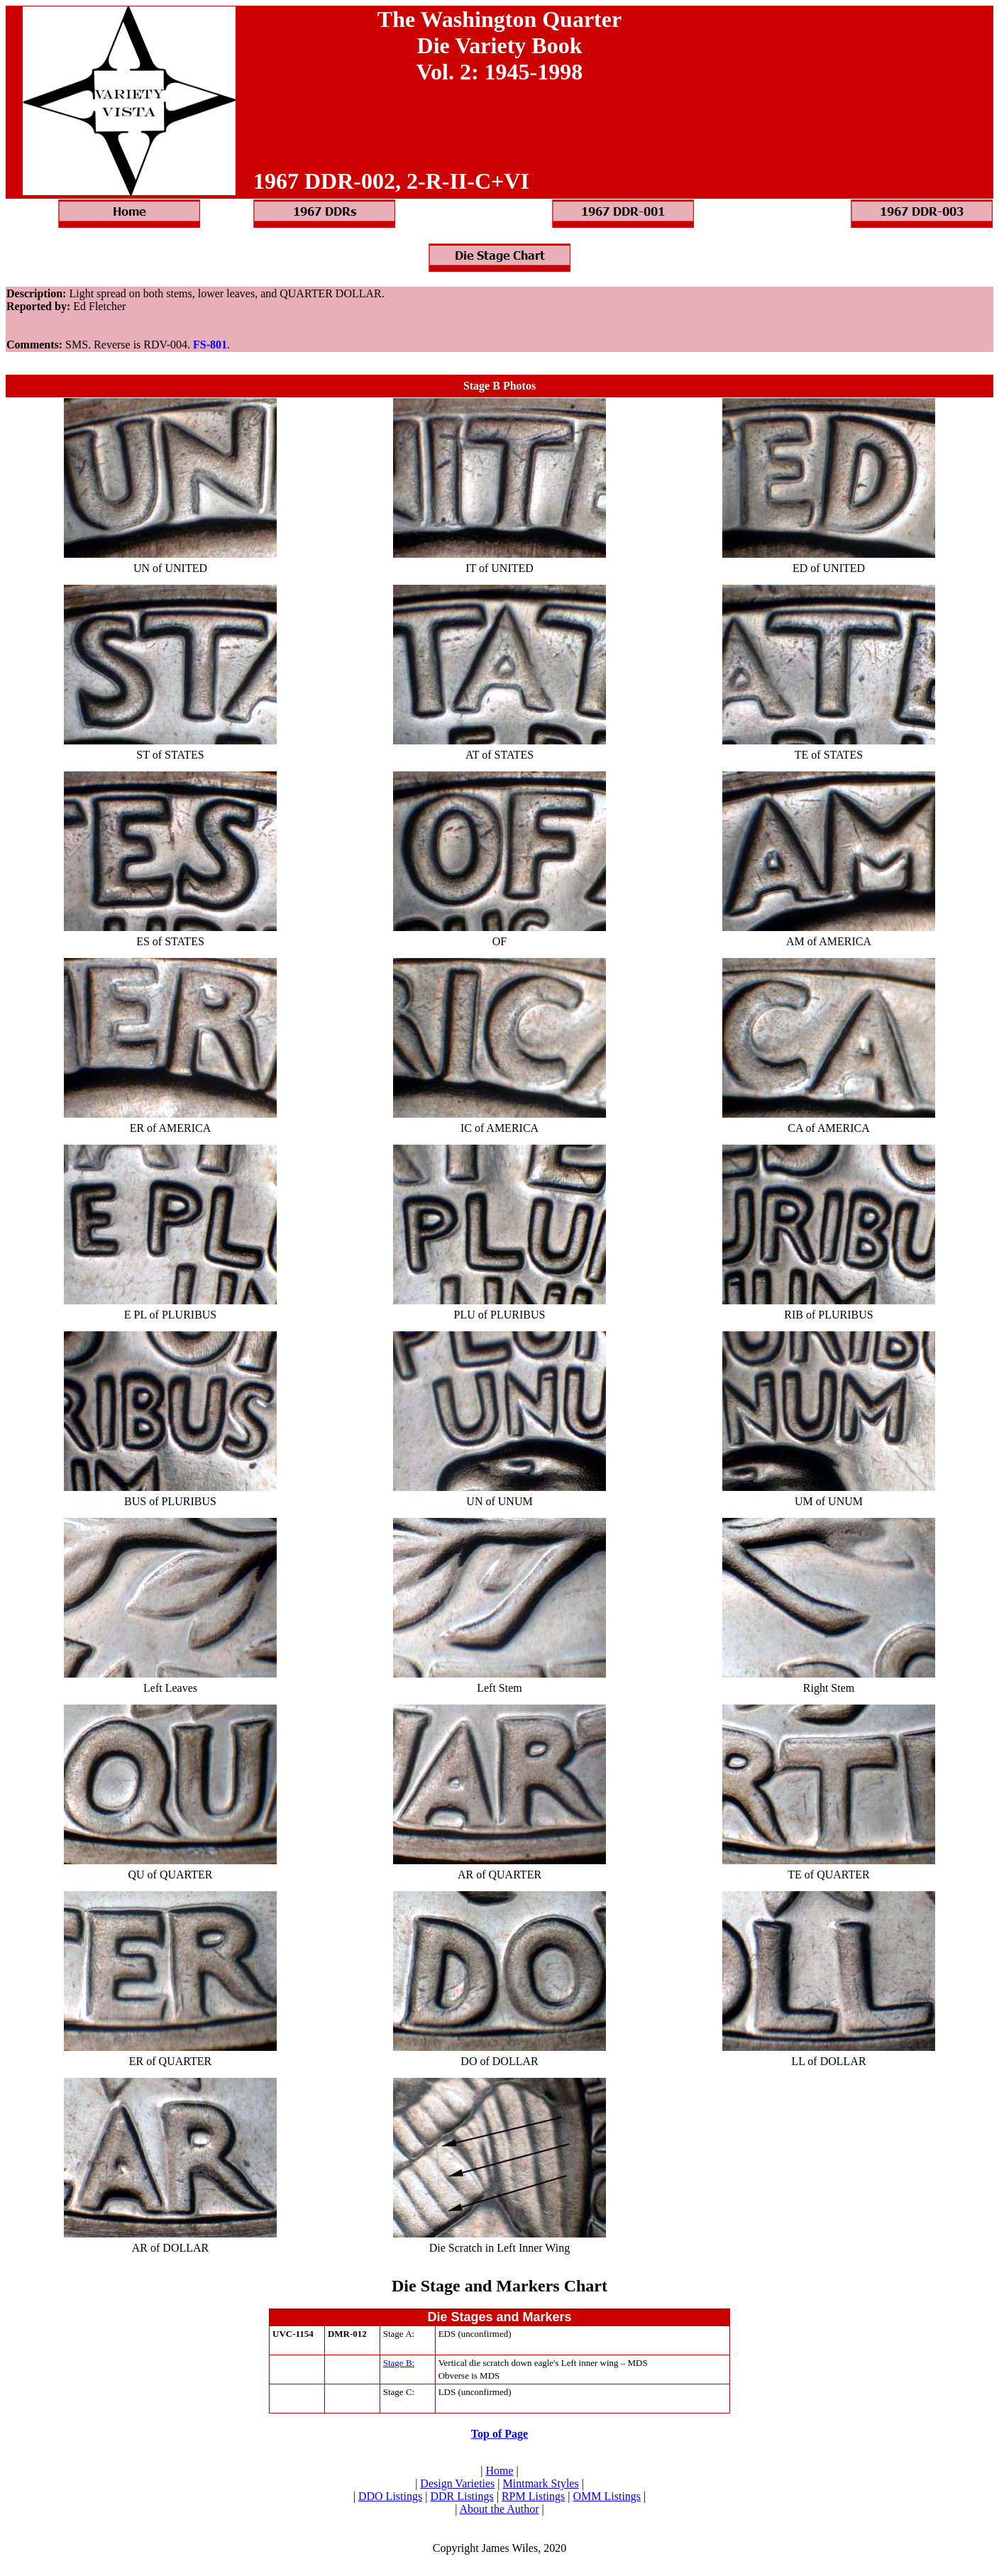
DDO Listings (390, 2496)
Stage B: (398, 2362)
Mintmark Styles (541, 2483)
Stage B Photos (499, 386)
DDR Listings (461, 2496)
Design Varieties (457, 2483)
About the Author (499, 2509)
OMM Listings (607, 2496)
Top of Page (499, 2434)
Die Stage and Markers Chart (499, 2286)
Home (499, 2471)
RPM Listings (533, 2496)
